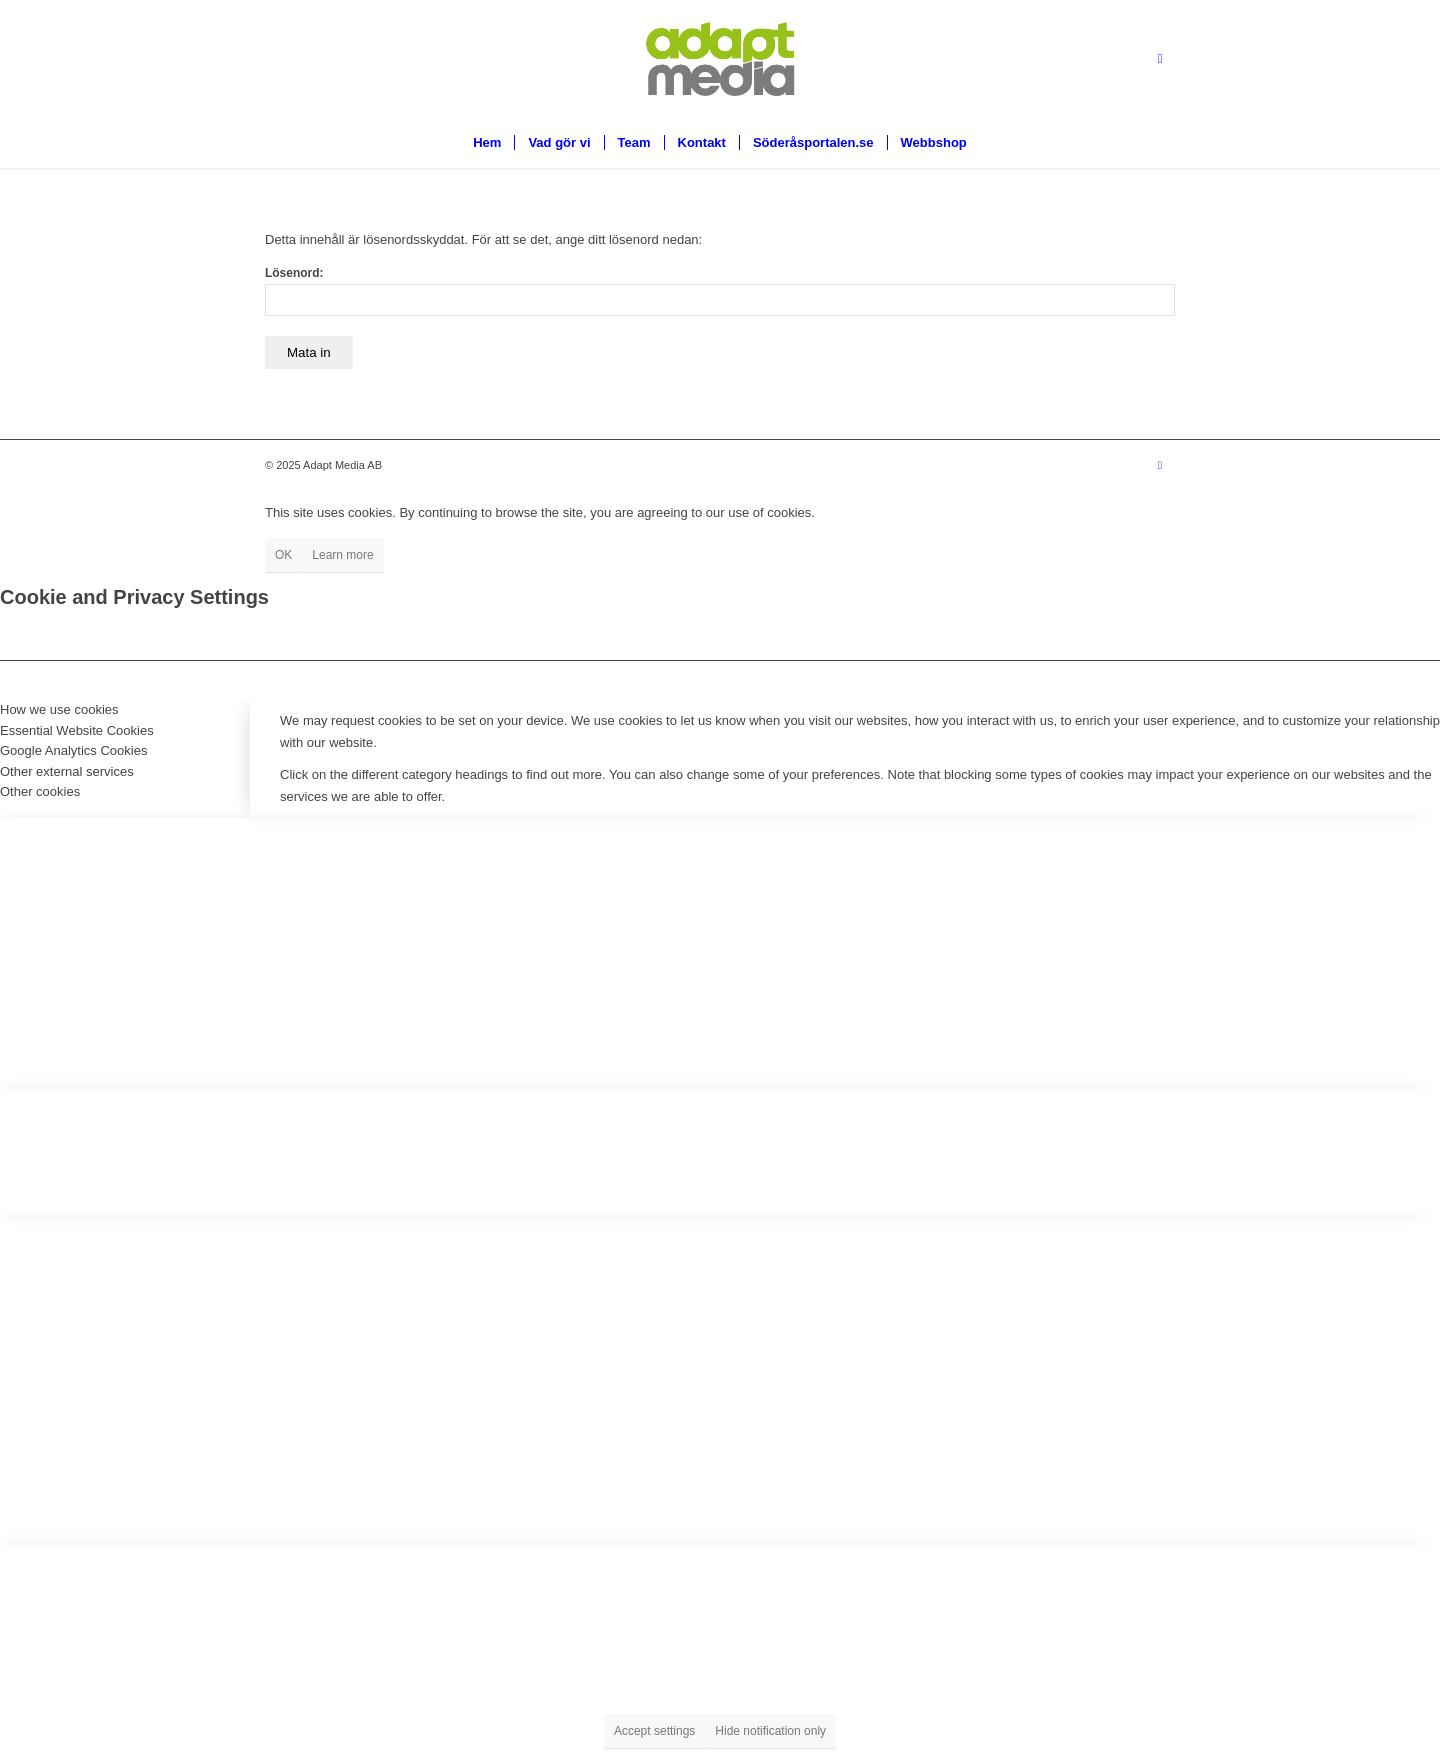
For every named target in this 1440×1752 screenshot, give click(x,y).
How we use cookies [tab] (59, 709)
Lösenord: (720, 291)
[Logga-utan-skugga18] (720, 59)
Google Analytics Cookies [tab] (73, 750)
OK (283, 555)
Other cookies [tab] (40, 791)
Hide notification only (770, 1731)
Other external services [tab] (67, 771)
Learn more (342, 555)
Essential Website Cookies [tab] (77, 730)
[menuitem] (487, 143)
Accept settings (654, 1731)
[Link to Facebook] (1160, 59)
